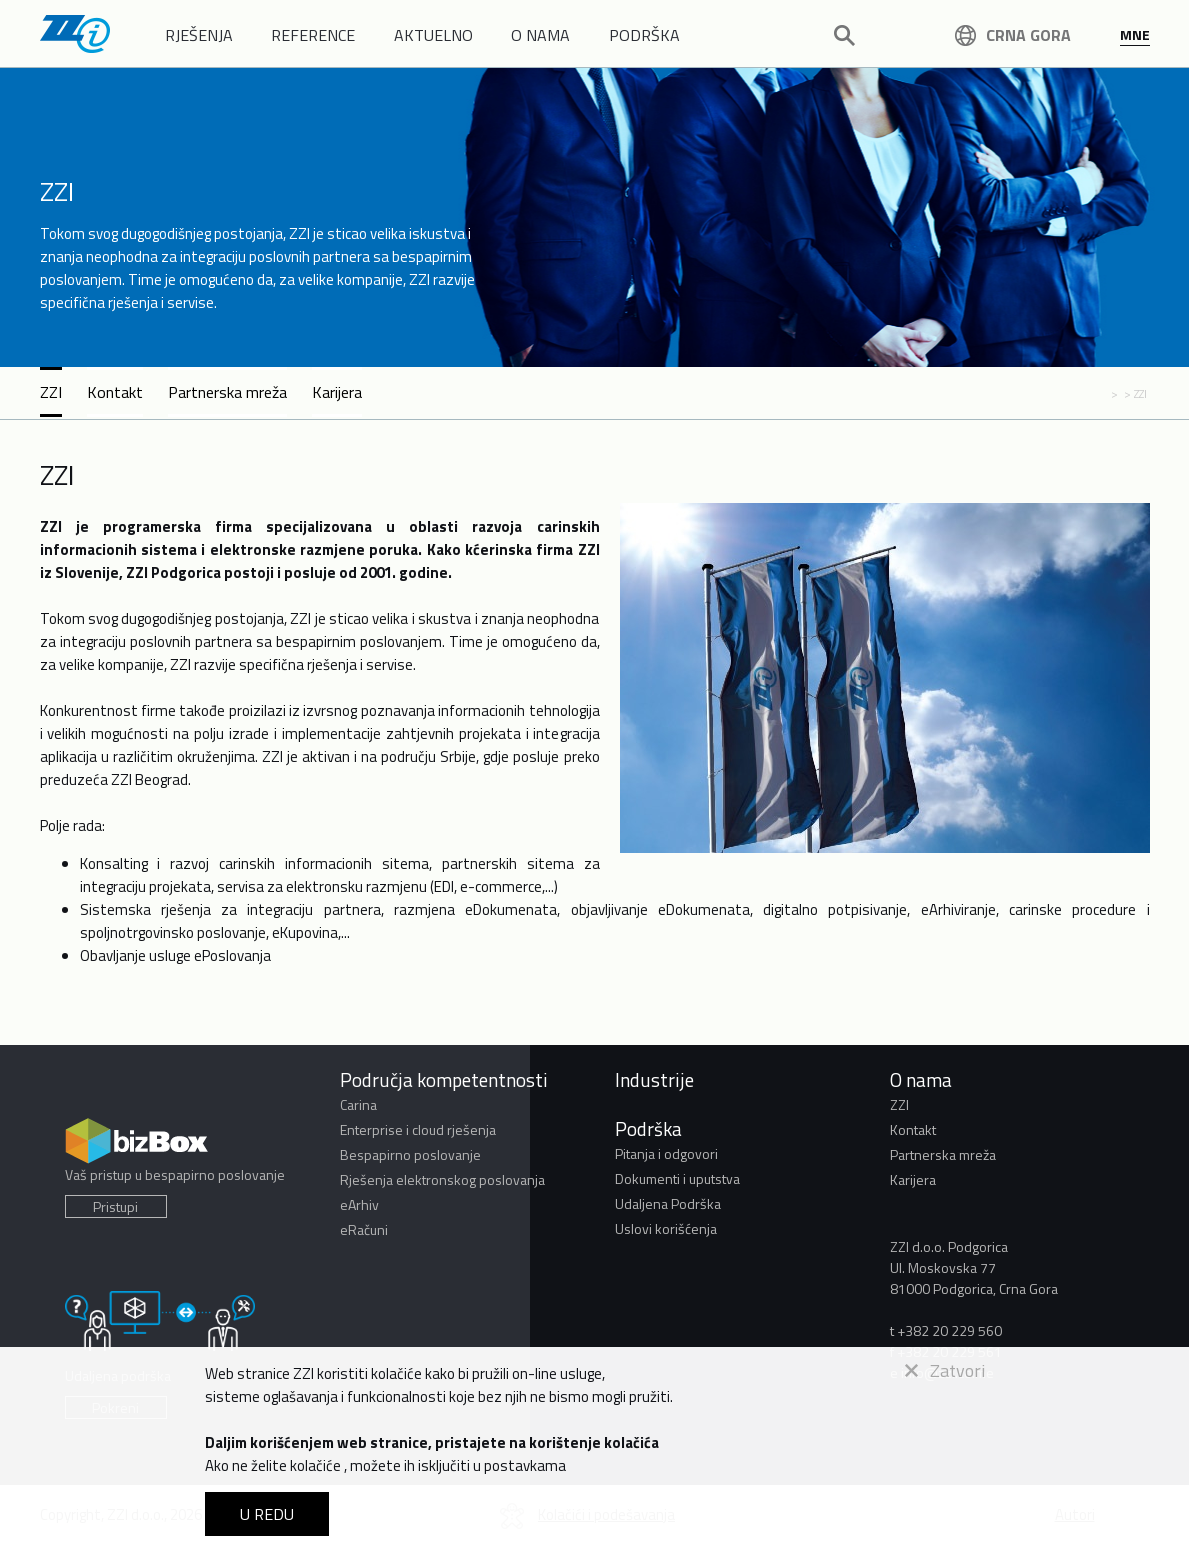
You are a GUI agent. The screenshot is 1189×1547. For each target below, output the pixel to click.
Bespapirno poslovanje (410, 1154)
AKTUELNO (433, 35)
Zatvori (945, 1370)
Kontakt (115, 392)
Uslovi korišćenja (666, 1228)
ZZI (51, 392)
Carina (358, 1104)
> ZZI (1135, 393)
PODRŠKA (644, 35)
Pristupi (115, 1206)
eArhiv (359, 1204)
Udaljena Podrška (668, 1203)
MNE (1135, 34)
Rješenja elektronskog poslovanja (442, 1179)
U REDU (267, 1514)
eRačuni (364, 1229)
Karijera (337, 392)
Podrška (648, 1128)
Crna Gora (1013, 35)
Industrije (654, 1079)
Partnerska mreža (227, 392)
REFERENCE (313, 35)
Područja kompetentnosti (444, 1079)
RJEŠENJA (199, 35)
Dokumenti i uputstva (677, 1178)
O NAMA (540, 35)
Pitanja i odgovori (666, 1153)
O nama (921, 1079)
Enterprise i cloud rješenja (418, 1129)
